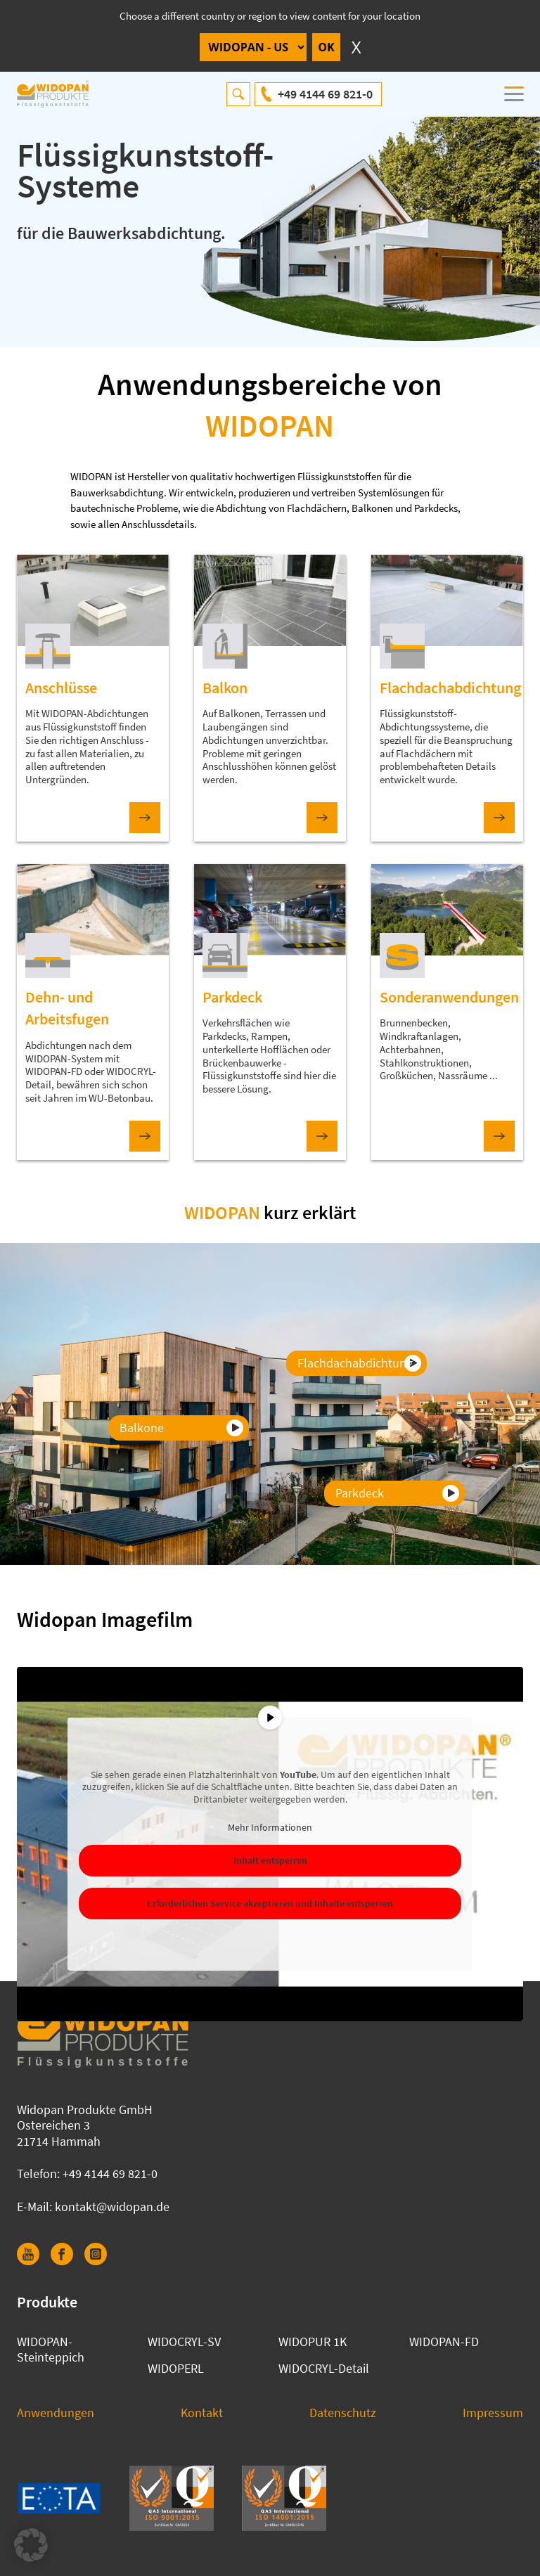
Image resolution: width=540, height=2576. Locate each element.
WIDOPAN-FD (444, 2341)
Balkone (142, 1427)
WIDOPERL (176, 2368)
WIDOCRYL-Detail (323, 2368)
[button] (31, 2545)
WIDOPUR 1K (312, 2341)
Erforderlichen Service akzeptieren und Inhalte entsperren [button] (270, 1904)
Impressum (493, 2412)
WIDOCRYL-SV (184, 2341)
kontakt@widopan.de (112, 2206)
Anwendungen (55, 2412)
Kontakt (202, 2412)
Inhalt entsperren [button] (270, 1861)
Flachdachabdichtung (355, 1363)
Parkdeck (359, 1493)
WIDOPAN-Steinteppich (50, 2349)
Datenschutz (342, 2412)
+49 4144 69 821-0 (325, 94)
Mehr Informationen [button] (270, 1828)
